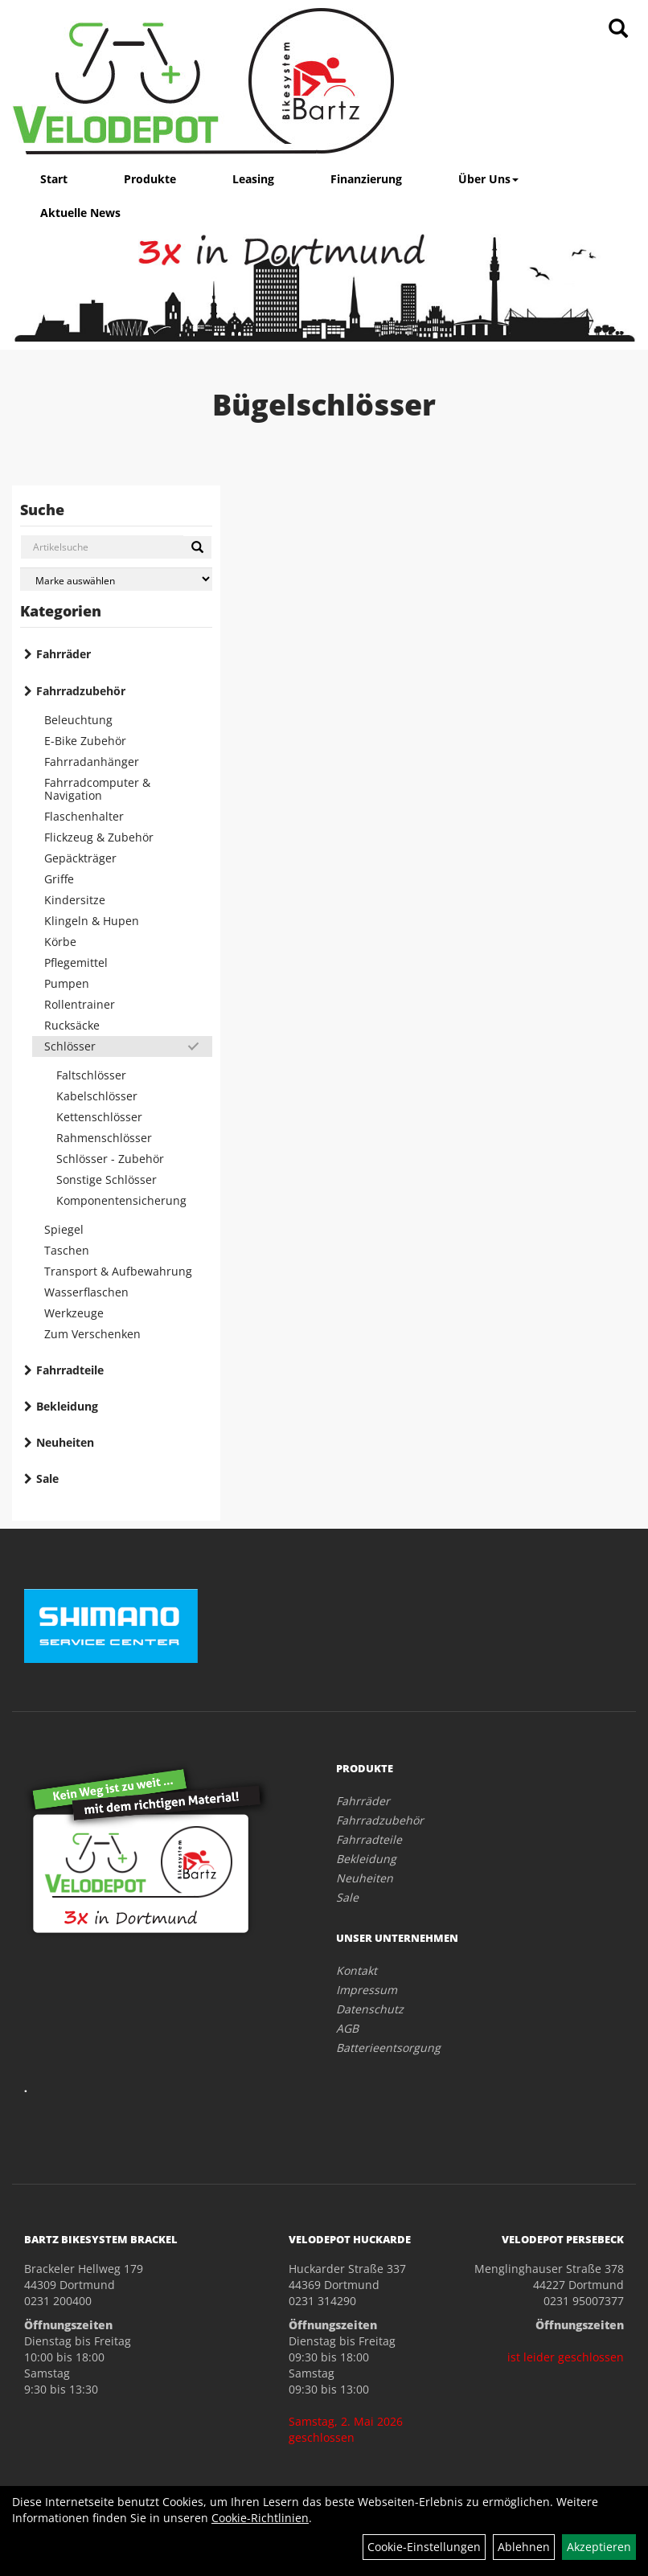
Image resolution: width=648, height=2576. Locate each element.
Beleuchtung (78, 719)
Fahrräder (63, 653)
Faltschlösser (91, 1075)
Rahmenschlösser (104, 1137)
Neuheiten (65, 1442)
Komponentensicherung (121, 1200)
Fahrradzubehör (80, 690)
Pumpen (66, 983)
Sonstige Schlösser (106, 1179)
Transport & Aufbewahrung (118, 1271)
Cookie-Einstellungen (424, 2546)
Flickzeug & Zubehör (99, 837)
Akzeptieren (599, 2546)
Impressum (366, 1989)
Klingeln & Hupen (91, 920)
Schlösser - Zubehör (110, 1158)
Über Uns (488, 178)
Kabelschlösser (96, 1096)
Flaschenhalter (84, 816)
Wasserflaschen (86, 1292)
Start (54, 178)
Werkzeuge (74, 1313)
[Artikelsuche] (618, 29)
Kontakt (356, 1970)
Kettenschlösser (99, 1116)
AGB (347, 2028)
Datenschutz (370, 2009)
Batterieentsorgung (388, 2047)
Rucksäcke (72, 1025)
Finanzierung (366, 178)
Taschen (66, 1250)
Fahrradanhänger (91, 761)
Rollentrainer (79, 1004)
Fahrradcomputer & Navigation (97, 789)
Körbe (60, 941)
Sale (47, 1478)
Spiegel (64, 1229)
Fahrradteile (70, 1370)
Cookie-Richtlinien (260, 2517)
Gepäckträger (80, 858)
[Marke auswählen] (116, 579)
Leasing (253, 178)
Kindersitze (74, 899)
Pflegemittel (76, 962)
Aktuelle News (80, 212)
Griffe (59, 879)
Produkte (150, 178)
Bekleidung (67, 1406)
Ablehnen (524, 2546)
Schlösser (70, 1046)
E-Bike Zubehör (85, 740)
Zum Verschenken (92, 1333)
